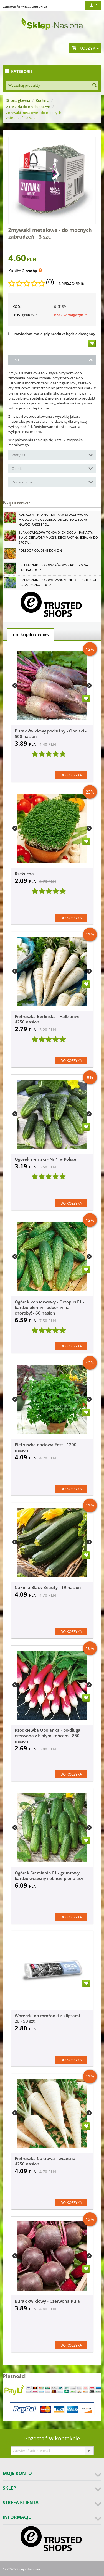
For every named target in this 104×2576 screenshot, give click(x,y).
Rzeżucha (24, 873)
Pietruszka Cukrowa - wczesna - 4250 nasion (46, 2161)
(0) (50, 281)
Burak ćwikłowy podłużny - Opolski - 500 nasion (51, 733)
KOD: (16, 306)
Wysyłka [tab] (52, 454)
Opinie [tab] (52, 468)
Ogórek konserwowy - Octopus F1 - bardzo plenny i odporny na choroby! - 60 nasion (49, 1307)
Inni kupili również (30, 634)
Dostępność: (24, 314)
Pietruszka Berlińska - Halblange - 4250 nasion (48, 1019)
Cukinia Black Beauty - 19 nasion (48, 1587)
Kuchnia (42, 100)
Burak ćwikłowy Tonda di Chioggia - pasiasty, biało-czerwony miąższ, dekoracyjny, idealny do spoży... (58, 537)
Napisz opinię (71, 283)
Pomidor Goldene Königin (40, 550)
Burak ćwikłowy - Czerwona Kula (47, 2301)
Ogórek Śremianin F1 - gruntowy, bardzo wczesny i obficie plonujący (49, 1875)
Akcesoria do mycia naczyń (28, 106)
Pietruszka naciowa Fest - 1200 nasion (46, 1447)
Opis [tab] (52, 360)
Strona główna (18, 100)
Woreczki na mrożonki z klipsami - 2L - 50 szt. (48, 2018)
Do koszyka (71, 775)
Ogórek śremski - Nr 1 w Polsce (45, 1159)
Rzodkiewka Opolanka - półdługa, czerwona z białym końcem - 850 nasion (48, 1735)
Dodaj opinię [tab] (52, 482)
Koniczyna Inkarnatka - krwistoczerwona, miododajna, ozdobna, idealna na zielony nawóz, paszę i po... (53, 519)
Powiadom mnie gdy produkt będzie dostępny (51, 333)
